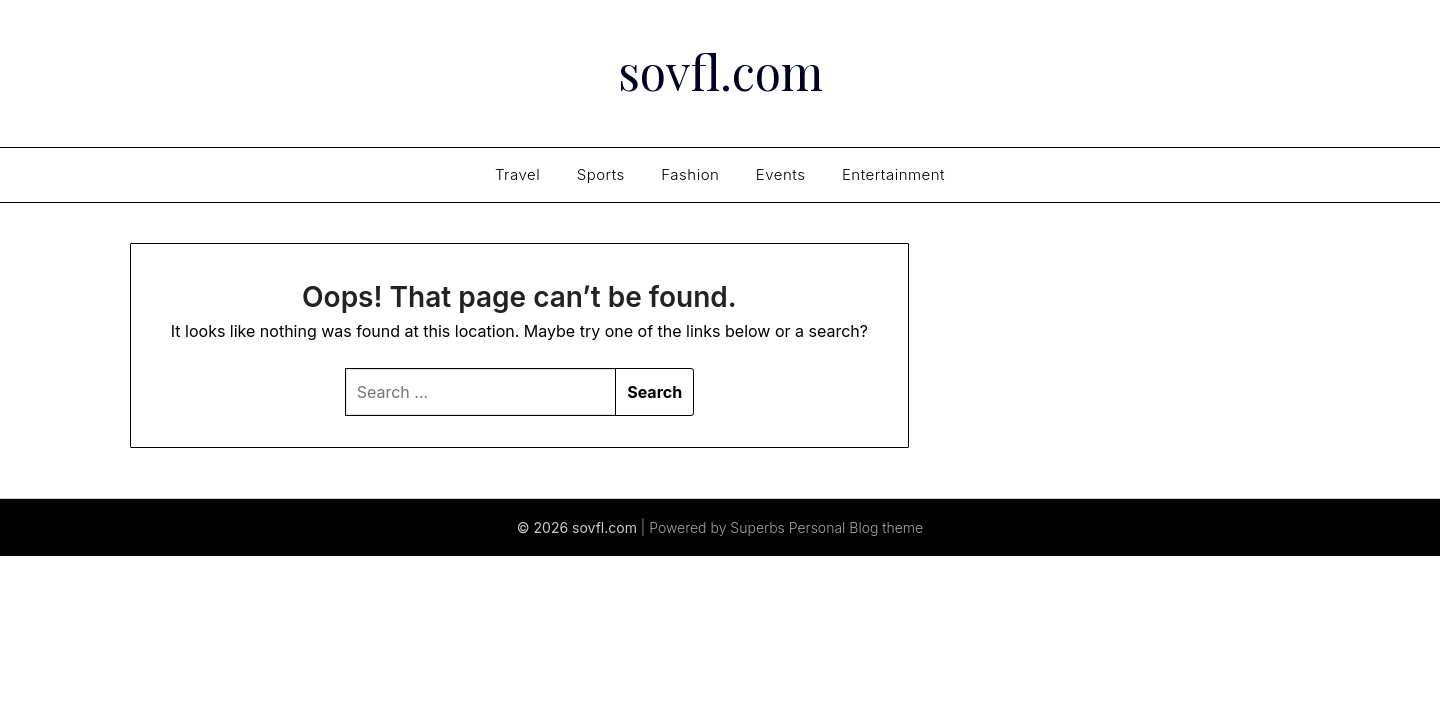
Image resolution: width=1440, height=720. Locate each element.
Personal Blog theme (856, 527)
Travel (517, 174)
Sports (601, 174)
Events (781, 174)
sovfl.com (720, 71)
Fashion (690, 174)
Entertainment (893, 174)
